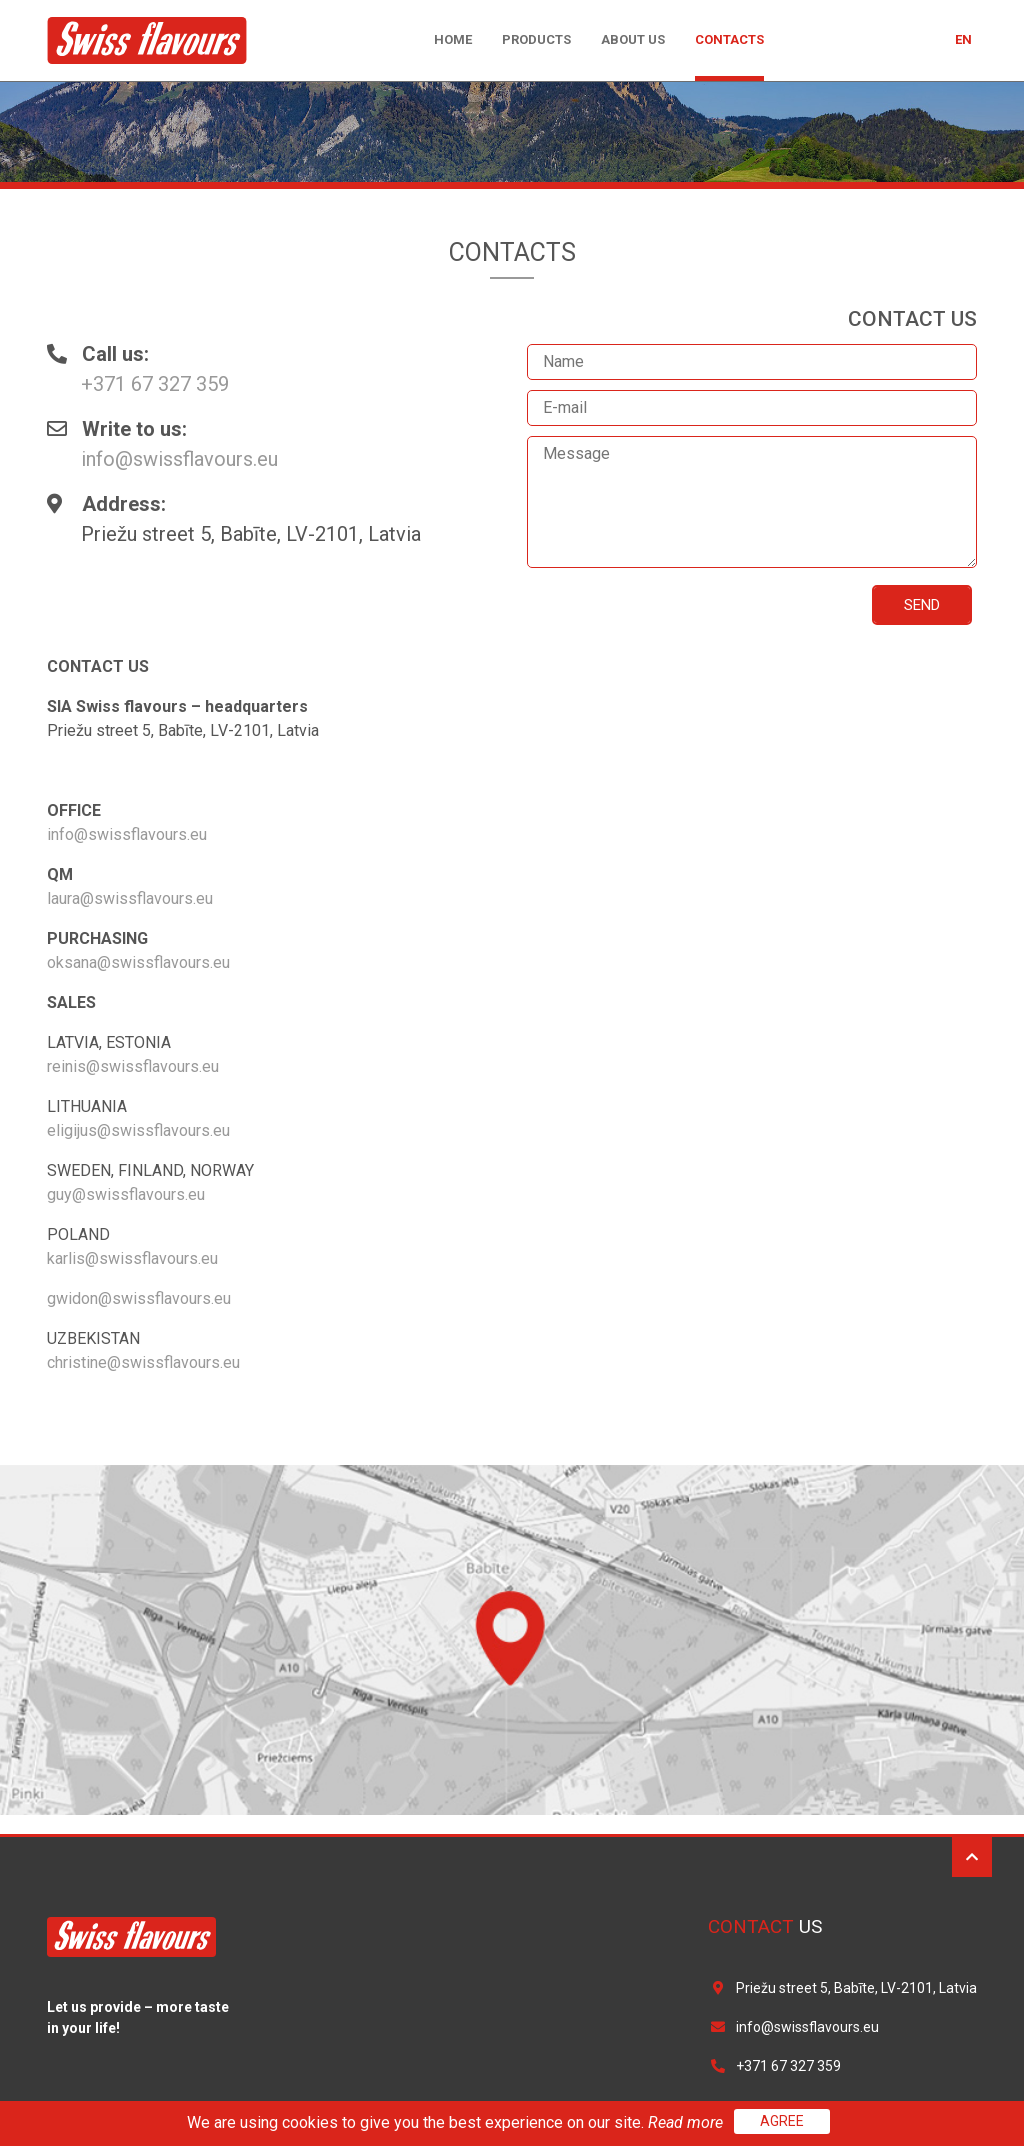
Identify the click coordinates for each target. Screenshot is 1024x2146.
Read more (687, 2122)
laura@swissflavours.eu (130, 898)
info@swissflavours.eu (179, 459)
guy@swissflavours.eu (126, 1194)
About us (633, 39)
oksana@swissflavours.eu (138, 962)
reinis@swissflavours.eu (133, 1066)
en (963, 40)
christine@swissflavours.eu (143, 1362)
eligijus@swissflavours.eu (138, 1130)
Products (536, 39)
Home (453, 39)
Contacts (729, 39)
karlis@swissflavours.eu (132, 1258)
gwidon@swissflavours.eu (139, 1298)
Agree (782, 2121)
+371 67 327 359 (155, 384)
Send (922, 605)
